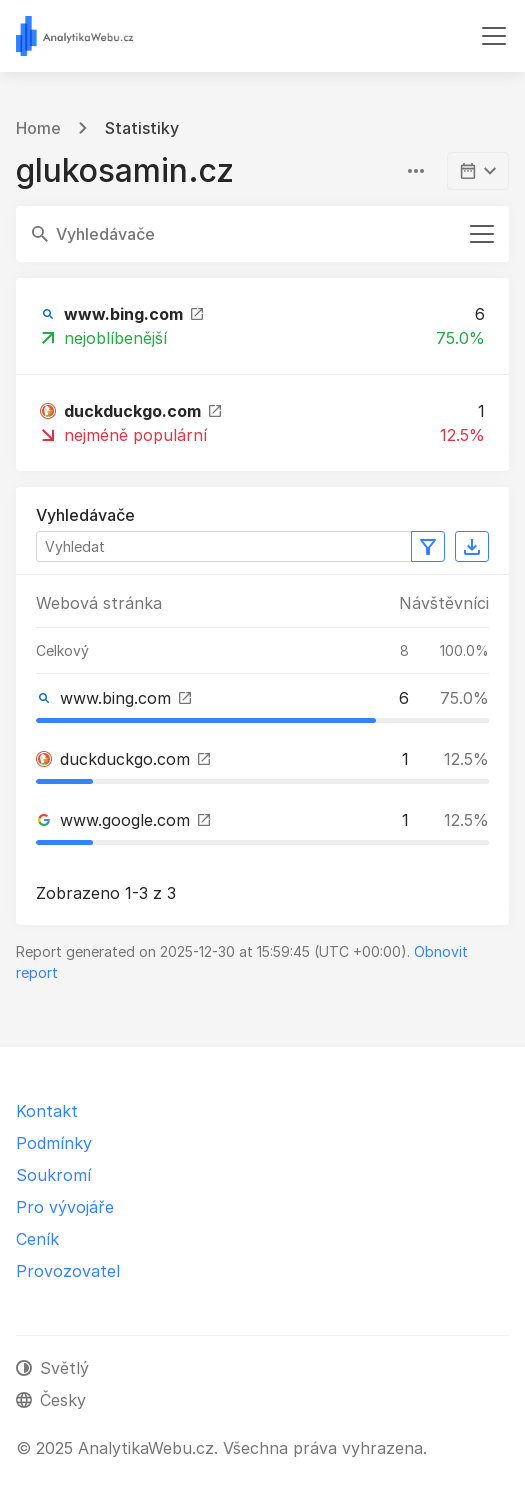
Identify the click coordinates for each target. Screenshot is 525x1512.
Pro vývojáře (65, 1207)
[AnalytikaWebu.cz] (74, 36)
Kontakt (47, 1111)
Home (38, 128)
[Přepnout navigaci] (494, 36)
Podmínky (54, 1143)
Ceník (37, 1239)
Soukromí (53, 1175)
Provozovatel (68, 1271)
